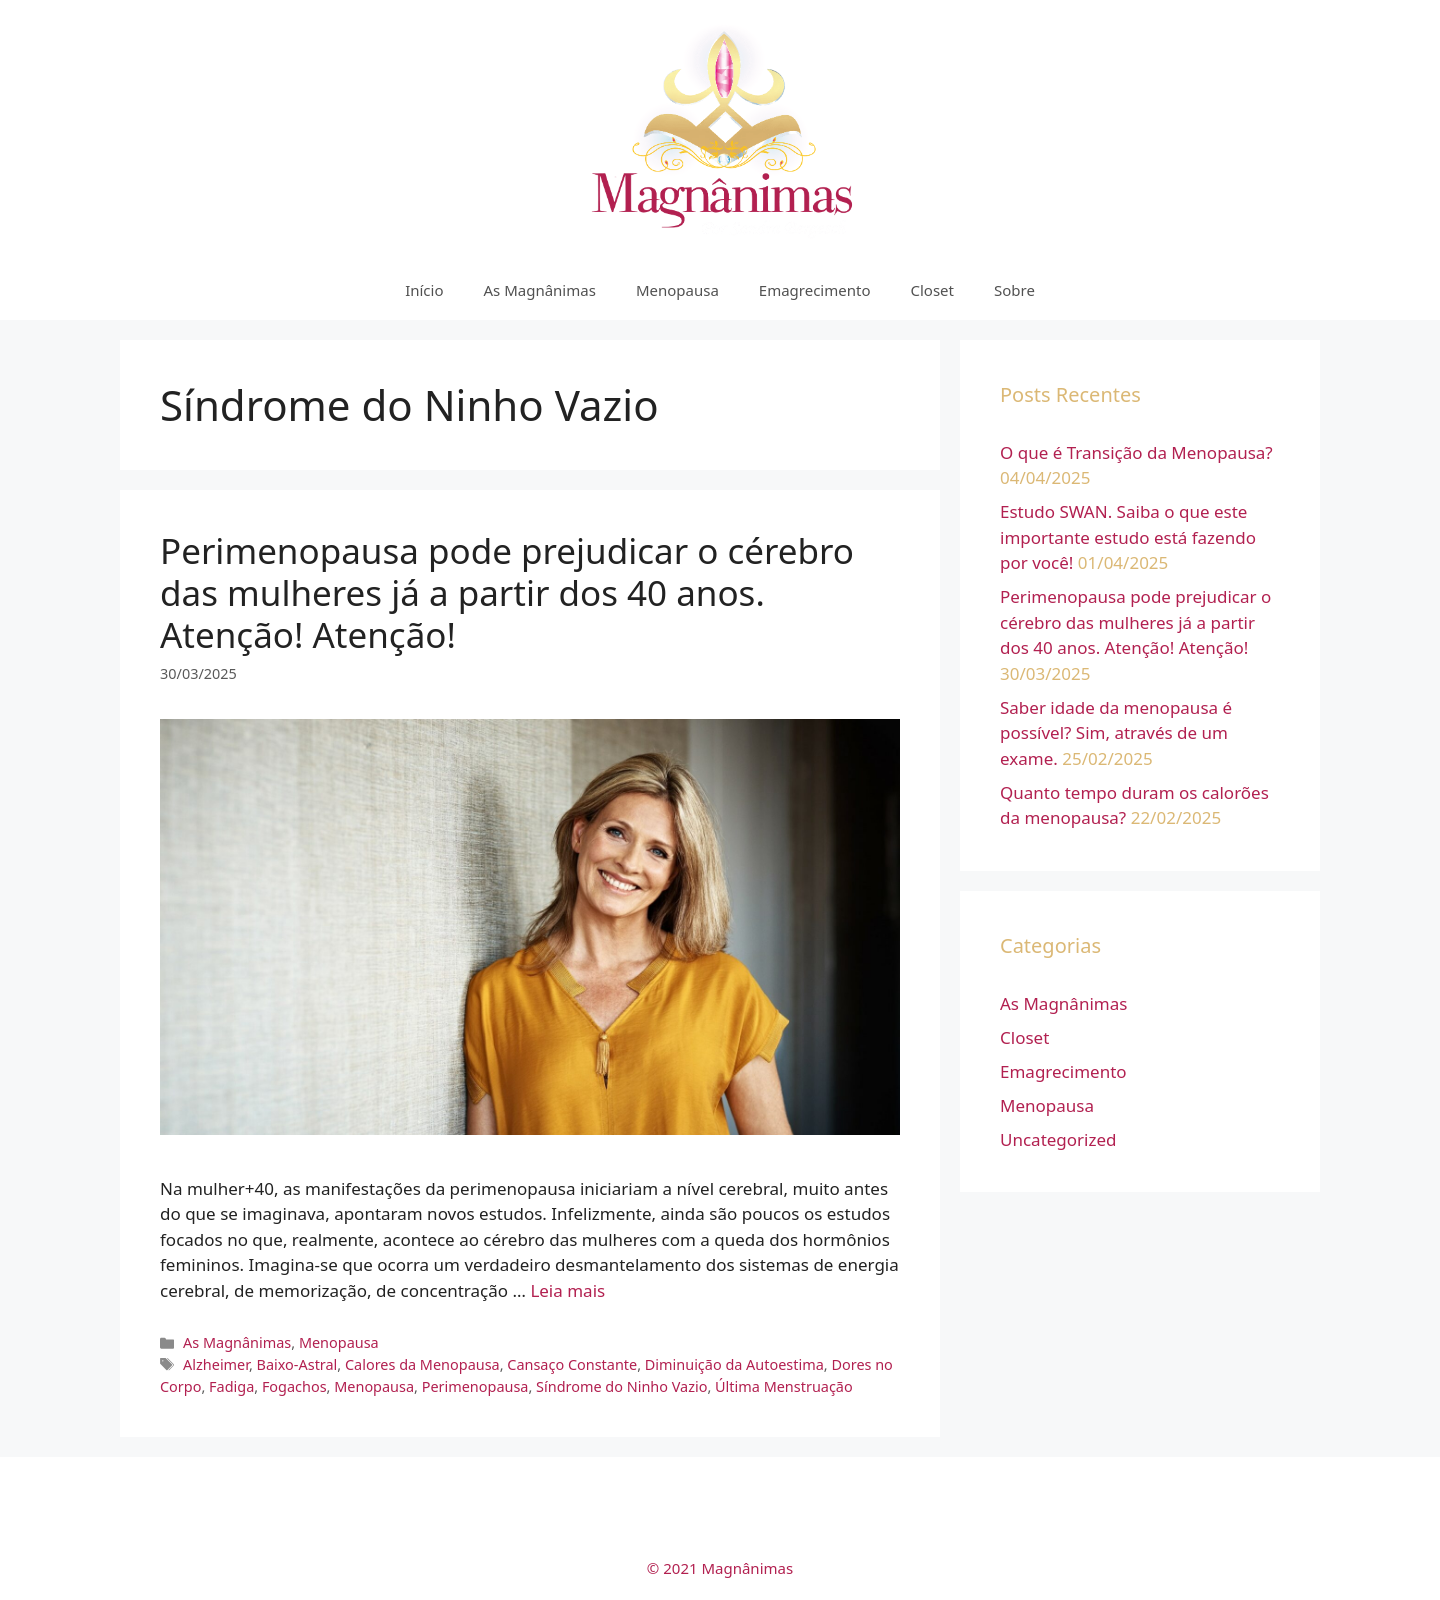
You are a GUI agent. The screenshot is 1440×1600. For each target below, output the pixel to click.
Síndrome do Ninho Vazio (621, 1386)
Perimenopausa (475, 1386)
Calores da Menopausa (422, 1364)
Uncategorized (1058, 1139)
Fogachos (294, 1386)
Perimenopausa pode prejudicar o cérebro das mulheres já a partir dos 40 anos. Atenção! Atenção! (507, 592)
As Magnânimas (540, 290)
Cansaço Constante (572, 1364)
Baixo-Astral (297, 1364)
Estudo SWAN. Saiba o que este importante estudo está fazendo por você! (1128, 537)
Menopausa (677, 290)
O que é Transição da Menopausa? (1136, 452)
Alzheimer (216, 1364)
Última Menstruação (784, 1386)
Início (424, 290)
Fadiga (231, 1386)
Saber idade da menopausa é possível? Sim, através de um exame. (1116, 733)
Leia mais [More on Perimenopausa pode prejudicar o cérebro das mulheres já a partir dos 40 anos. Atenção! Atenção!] (567, 1290)
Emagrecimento (815, 290)
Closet (932, 290)
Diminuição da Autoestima (734, 1364)
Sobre (1014, 290)
